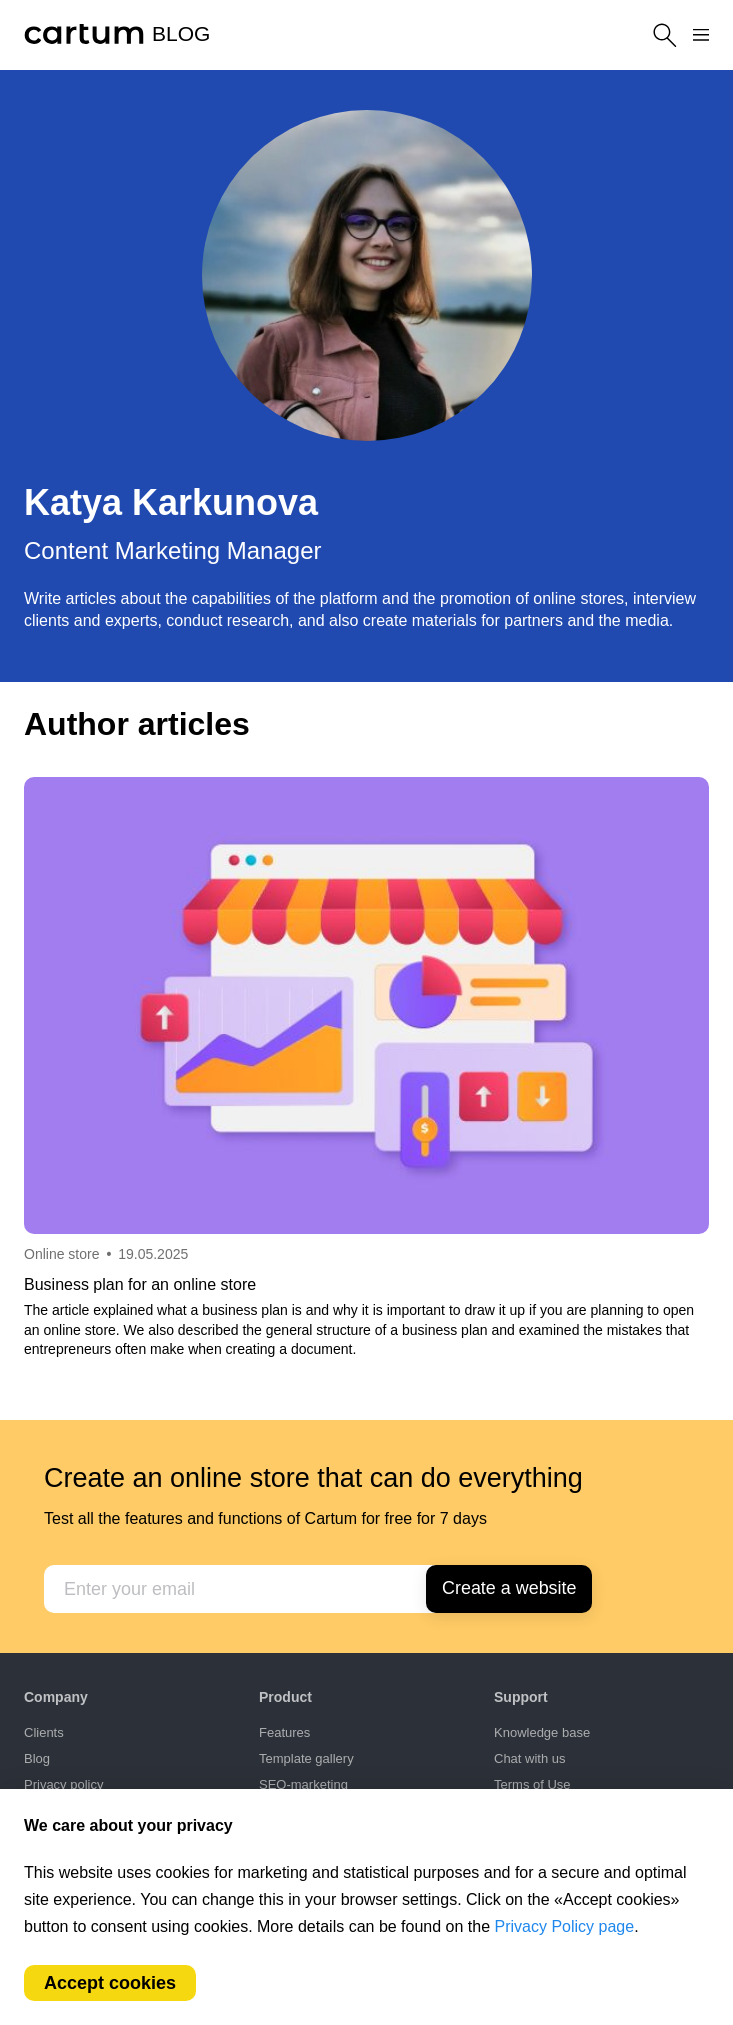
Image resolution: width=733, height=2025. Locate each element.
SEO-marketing (303, 1784)
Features (284, 1732)
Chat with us (530, 1758)
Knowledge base (542, 1732)
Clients (44, 1732)
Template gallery (306, 1758)
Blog (37, 1758)
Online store (61, 1254)
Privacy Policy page (565, 1926)
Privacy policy (63, 1784)
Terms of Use (532, 1784)
